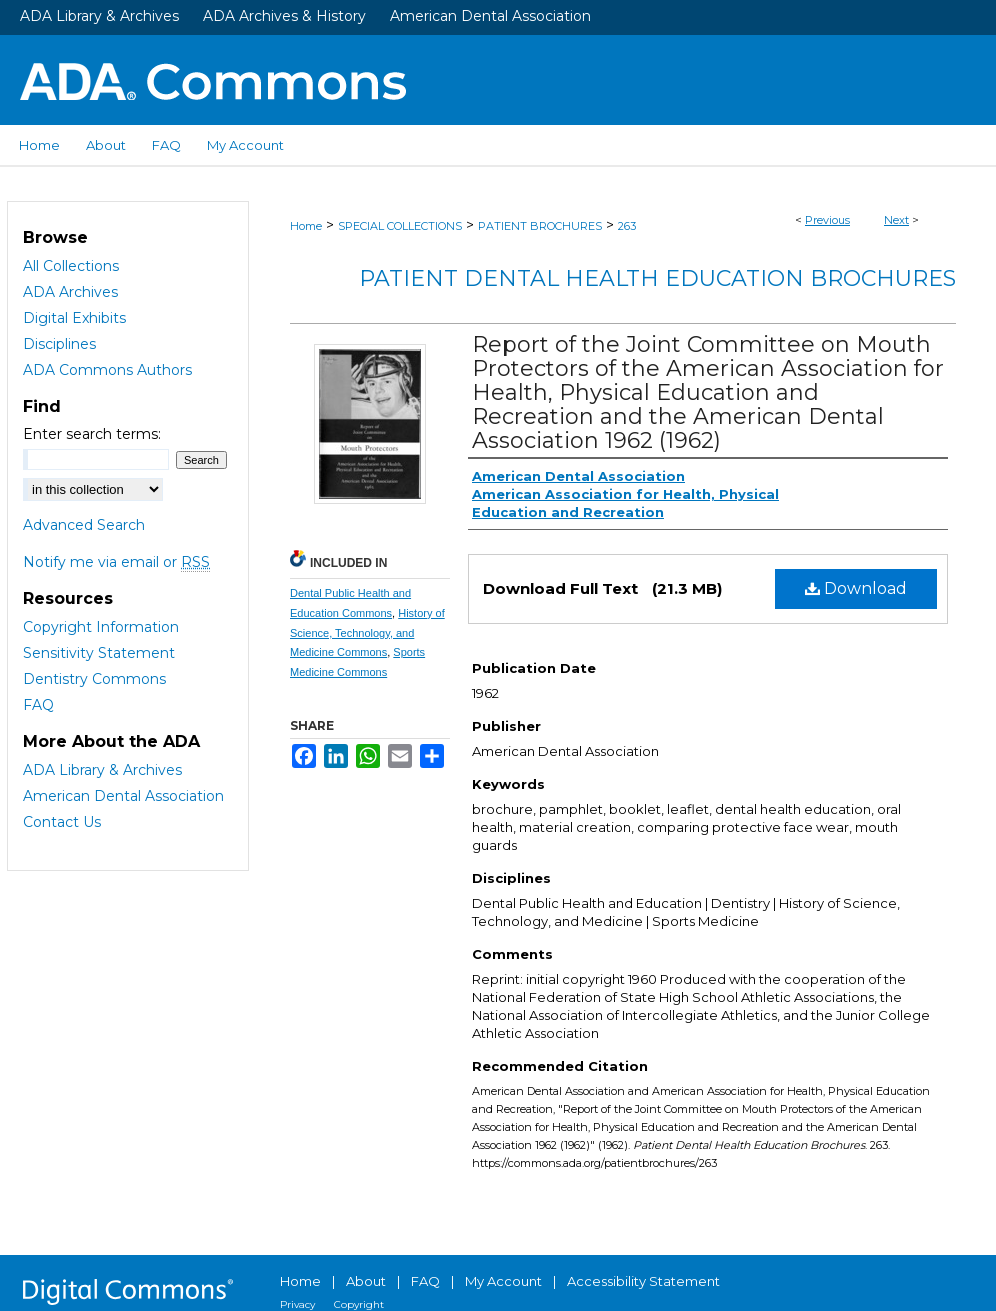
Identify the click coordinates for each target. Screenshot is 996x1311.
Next (896, 220)
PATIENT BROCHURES (540, 226)
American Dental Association (490, 16)
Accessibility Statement (643, 1281)
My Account (503, 1281)
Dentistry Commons (94, 679)
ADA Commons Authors (107, 370)
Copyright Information (101, 627)
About (366, 1281)
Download (856, 588)
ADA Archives (70, 292)
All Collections (71, 266)
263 (627, 226)
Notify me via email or (116, 562)
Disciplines (59, 344)
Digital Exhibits (74, 318)
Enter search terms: (92, 434)
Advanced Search (84, 525)
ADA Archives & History (284, 16)
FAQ (38, 705)
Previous (827, 220)
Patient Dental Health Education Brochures (657, 278)
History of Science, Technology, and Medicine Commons (367, 633)
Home (306, 226)
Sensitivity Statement (99, 653)
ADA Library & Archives (99, 16)
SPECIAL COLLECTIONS (400, 226)
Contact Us (62, 822)
